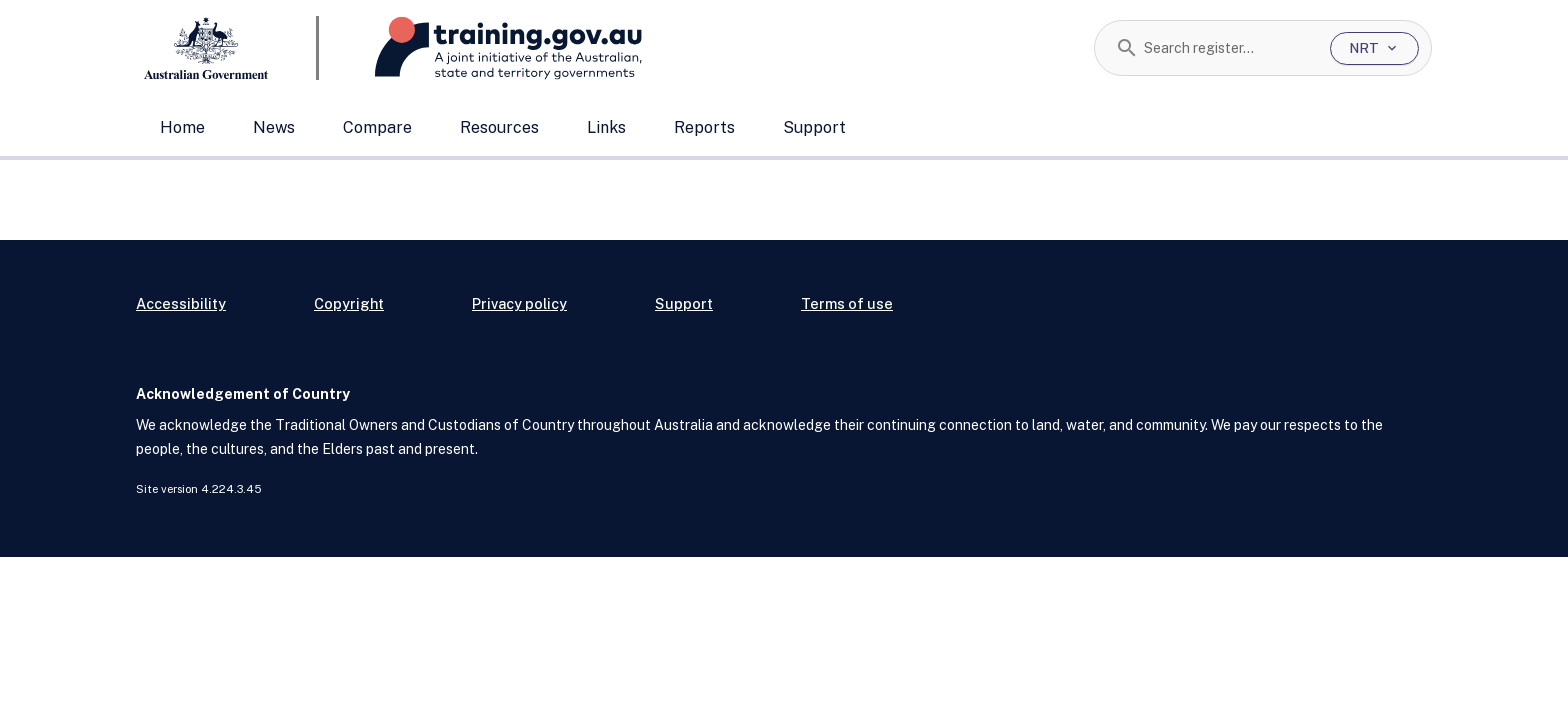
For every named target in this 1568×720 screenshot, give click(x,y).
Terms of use (847, 303)
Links (606, 127)
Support (814, 127)
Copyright (349, 303)
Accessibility (181, 303)
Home (182, 127)
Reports (704, 127)
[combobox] (1229, 48)
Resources (499, 127)
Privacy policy (519, 303)
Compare (377, 127)
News (274, 127)
